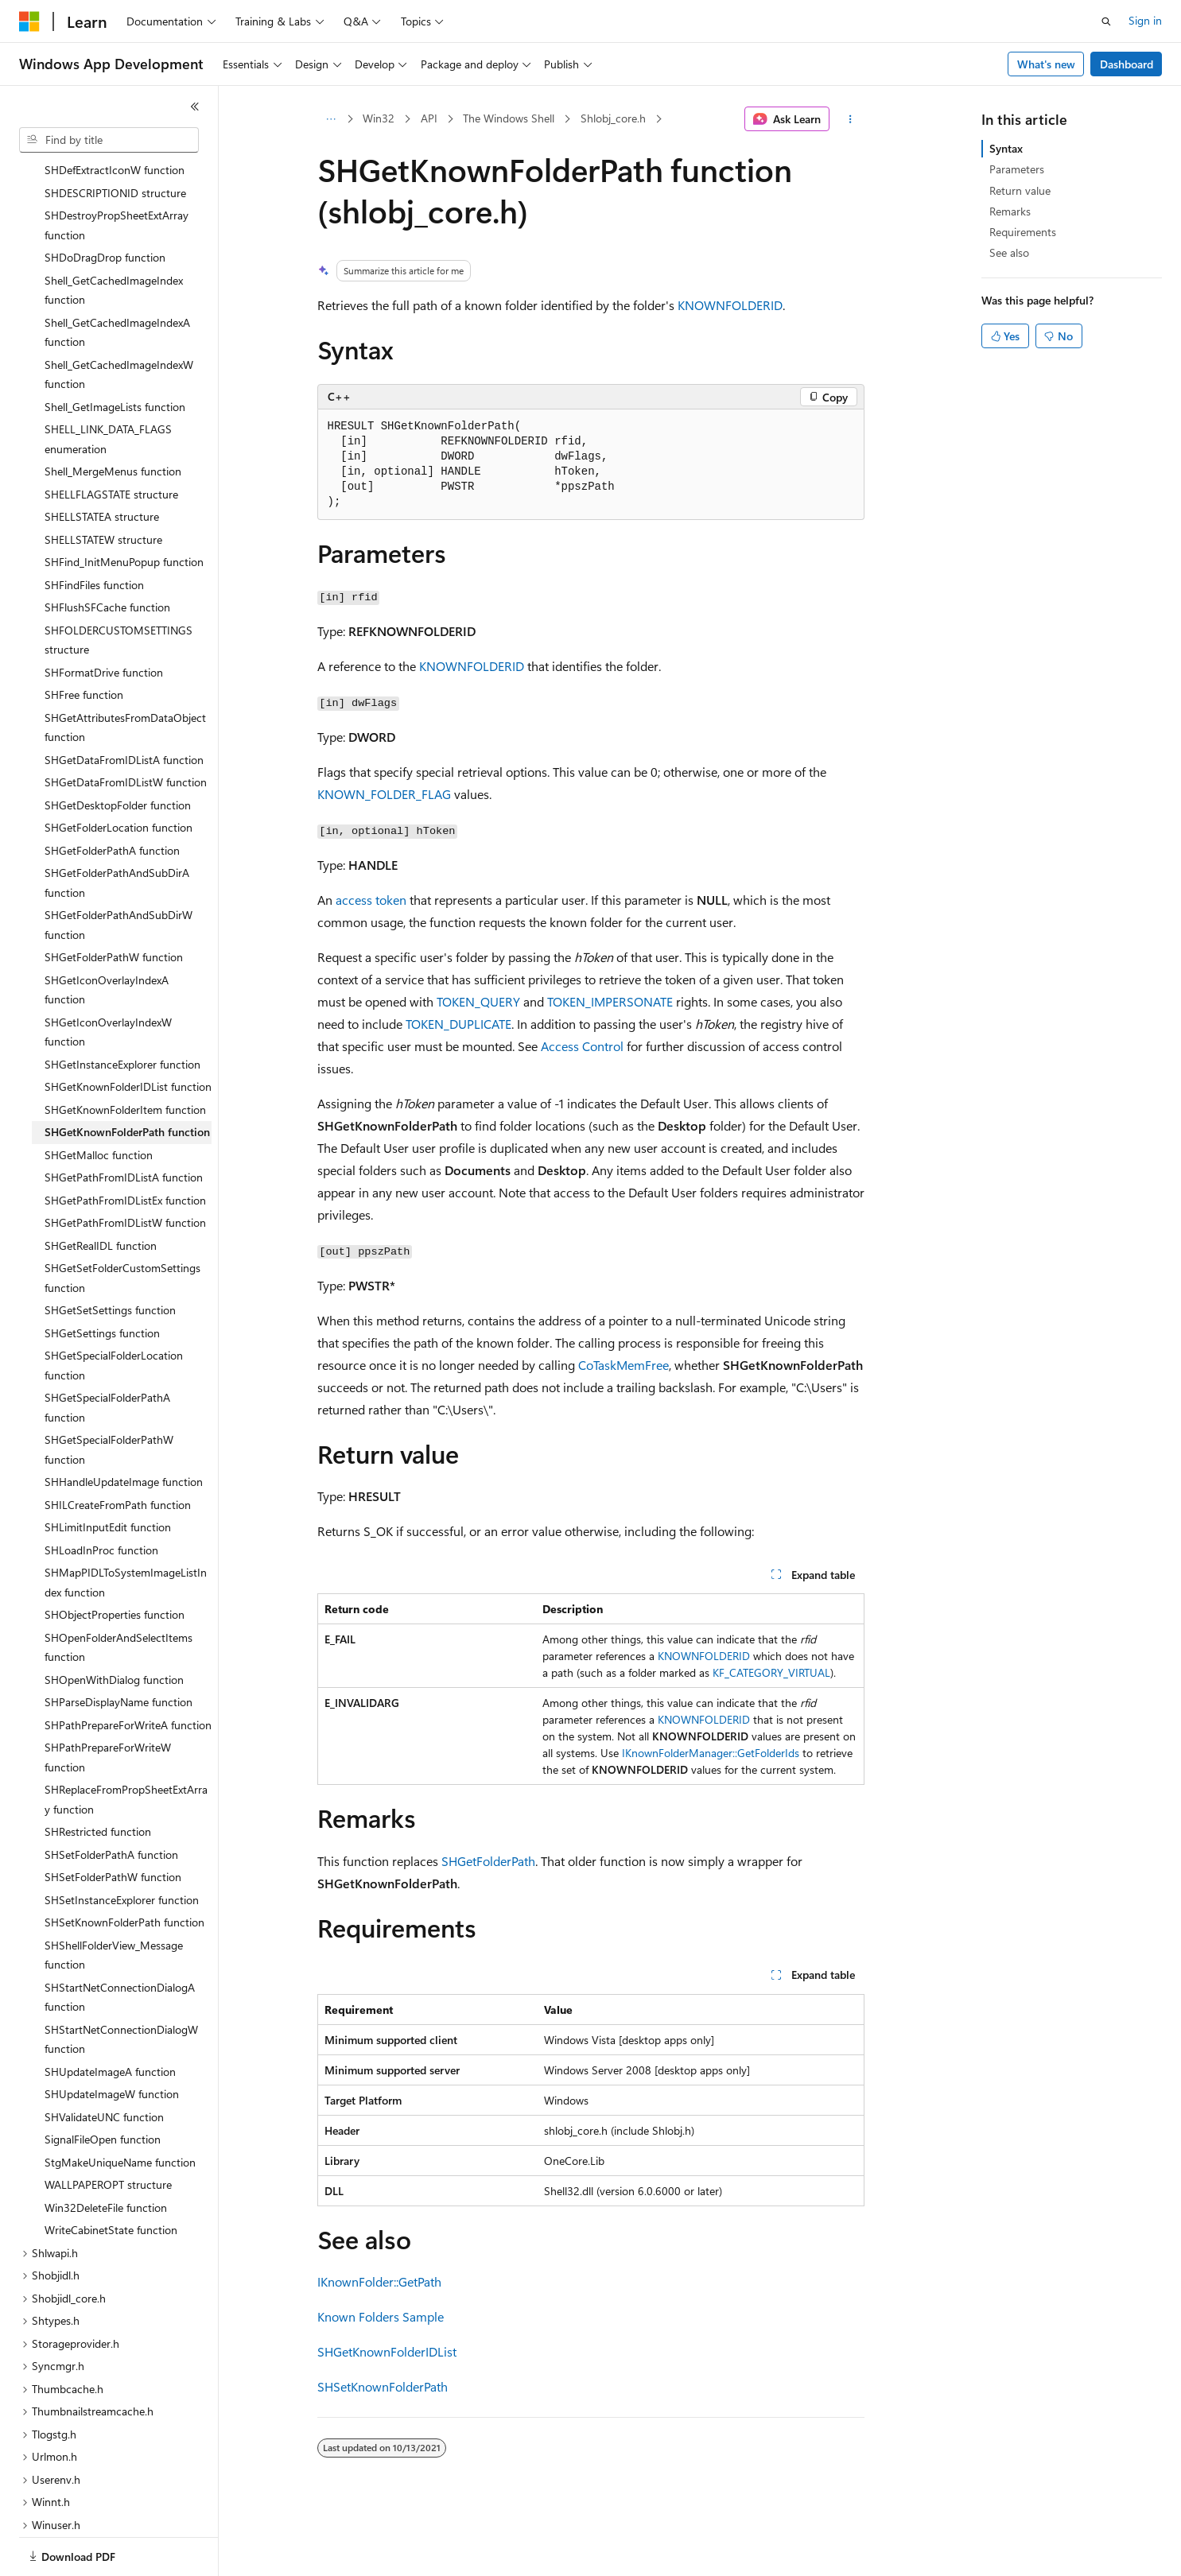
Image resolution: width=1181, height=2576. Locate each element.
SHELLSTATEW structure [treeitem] (103, 484)
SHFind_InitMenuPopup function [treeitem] (124, 506)
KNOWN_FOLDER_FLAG (384, 794)
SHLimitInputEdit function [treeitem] (108, 1472)
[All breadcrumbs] (331, 119)
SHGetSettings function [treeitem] (102, 1278)
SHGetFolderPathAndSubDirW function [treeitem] (118, 869)
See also (1009, 252)
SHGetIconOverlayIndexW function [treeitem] (108, 977)
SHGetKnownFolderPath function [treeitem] (127, 1076)
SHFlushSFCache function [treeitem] (107, 552)
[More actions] (850, 119)
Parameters (1016, 169)
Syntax (1006, 148)
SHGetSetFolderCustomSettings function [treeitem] (122, 1222)
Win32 (378, 118)
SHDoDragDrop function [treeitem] (105, 202)
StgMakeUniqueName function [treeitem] (120, 2107)
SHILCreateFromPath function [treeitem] (118, 1449)
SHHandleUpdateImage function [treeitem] (124, 1426)
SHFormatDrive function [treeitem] (104, 617)
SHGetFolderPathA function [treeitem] (112, 795)
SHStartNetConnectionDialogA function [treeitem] (120, 1942)
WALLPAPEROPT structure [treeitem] (108, 2129)
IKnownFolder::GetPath (379, 2281)
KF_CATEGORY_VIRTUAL (771, 1672)
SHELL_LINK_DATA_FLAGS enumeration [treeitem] (108, 384)
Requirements (1022, 231)
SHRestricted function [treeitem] (98, 1776)
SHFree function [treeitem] (84, 639)
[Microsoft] (29, 21)
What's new (1046, 64)
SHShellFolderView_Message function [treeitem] (114, 1900)
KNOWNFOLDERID (730, 305)
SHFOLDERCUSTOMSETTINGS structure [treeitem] (118, 585)
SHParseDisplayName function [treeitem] (118, 1647)
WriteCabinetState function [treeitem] (111, 2174)
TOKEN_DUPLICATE (458, 1023)
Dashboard (1126, 64)
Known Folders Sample (380, 2316)
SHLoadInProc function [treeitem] (101, 1495)
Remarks (1010, 211)
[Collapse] (195, 106)
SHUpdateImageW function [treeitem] (112, 2038)
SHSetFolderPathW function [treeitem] (113, 1821)
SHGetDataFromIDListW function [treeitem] (126, 727)
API (429, 118)
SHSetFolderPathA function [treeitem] (111, 1799)
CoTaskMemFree (623, 1364)
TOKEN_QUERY (478, 1001)
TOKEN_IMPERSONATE (610, 1001)
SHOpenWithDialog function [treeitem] (114, 1624)
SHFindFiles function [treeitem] (94, 529)
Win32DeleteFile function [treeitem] (106, 2152)
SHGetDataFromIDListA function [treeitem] (124, 704)
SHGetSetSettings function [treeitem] (110, 1255)
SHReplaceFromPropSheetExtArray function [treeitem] (126, 1744)
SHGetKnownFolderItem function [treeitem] (125, 1054)
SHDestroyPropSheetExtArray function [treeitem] (116, 170)
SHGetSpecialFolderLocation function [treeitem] (114, 1310)
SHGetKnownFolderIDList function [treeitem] (128, 1031)
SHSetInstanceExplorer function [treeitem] (122, 1844)
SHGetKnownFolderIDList (386, 2351)
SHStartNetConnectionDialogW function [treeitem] (121, 1984)
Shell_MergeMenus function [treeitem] (113, 416)
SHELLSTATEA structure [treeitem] (102, 461)
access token (371, 899)
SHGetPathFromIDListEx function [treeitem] (125, 1145)
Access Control (582, 1046)
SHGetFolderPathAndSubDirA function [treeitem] (117, 827)
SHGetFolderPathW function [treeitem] (114, 902)
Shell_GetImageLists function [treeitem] (115, 351)
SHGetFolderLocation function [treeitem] (118, 772)
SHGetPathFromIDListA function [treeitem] (124, 1122)
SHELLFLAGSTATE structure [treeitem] (111, 439)
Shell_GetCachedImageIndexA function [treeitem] (117, 277)
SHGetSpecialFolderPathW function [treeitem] (109, 1394)
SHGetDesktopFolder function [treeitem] (118, 750)
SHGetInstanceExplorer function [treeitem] (122, 1009)
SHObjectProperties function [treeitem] (115, 1559)
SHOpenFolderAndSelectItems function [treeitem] (118, 1592)
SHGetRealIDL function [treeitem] (101, 1190)
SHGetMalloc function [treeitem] (99, 1100)
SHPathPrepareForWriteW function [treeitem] (108, 1702)
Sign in (1145, 20)
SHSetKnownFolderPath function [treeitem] (124, 1867)
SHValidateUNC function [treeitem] (104, 2062)
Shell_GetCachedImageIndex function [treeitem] (114, 235)
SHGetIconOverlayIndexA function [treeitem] (107, 935)
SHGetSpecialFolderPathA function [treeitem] (107, 1352)
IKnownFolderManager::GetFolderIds (710, 1752)
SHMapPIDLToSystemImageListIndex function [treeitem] (126, 1527)
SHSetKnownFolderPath (382, 2386)
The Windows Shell (508, 118)
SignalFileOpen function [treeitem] (103, 2084)
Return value (1020, 190)
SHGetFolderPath (488, 1860)
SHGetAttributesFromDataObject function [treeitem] (125, 672)
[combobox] (109, 140)
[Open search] (1106, 21)
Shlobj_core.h (613, 118)
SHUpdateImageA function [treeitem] (110, 2016)
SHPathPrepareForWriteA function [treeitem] (128, 1670)
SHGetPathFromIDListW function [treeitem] (125, 1167)
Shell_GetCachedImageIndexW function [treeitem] (119, 319)
